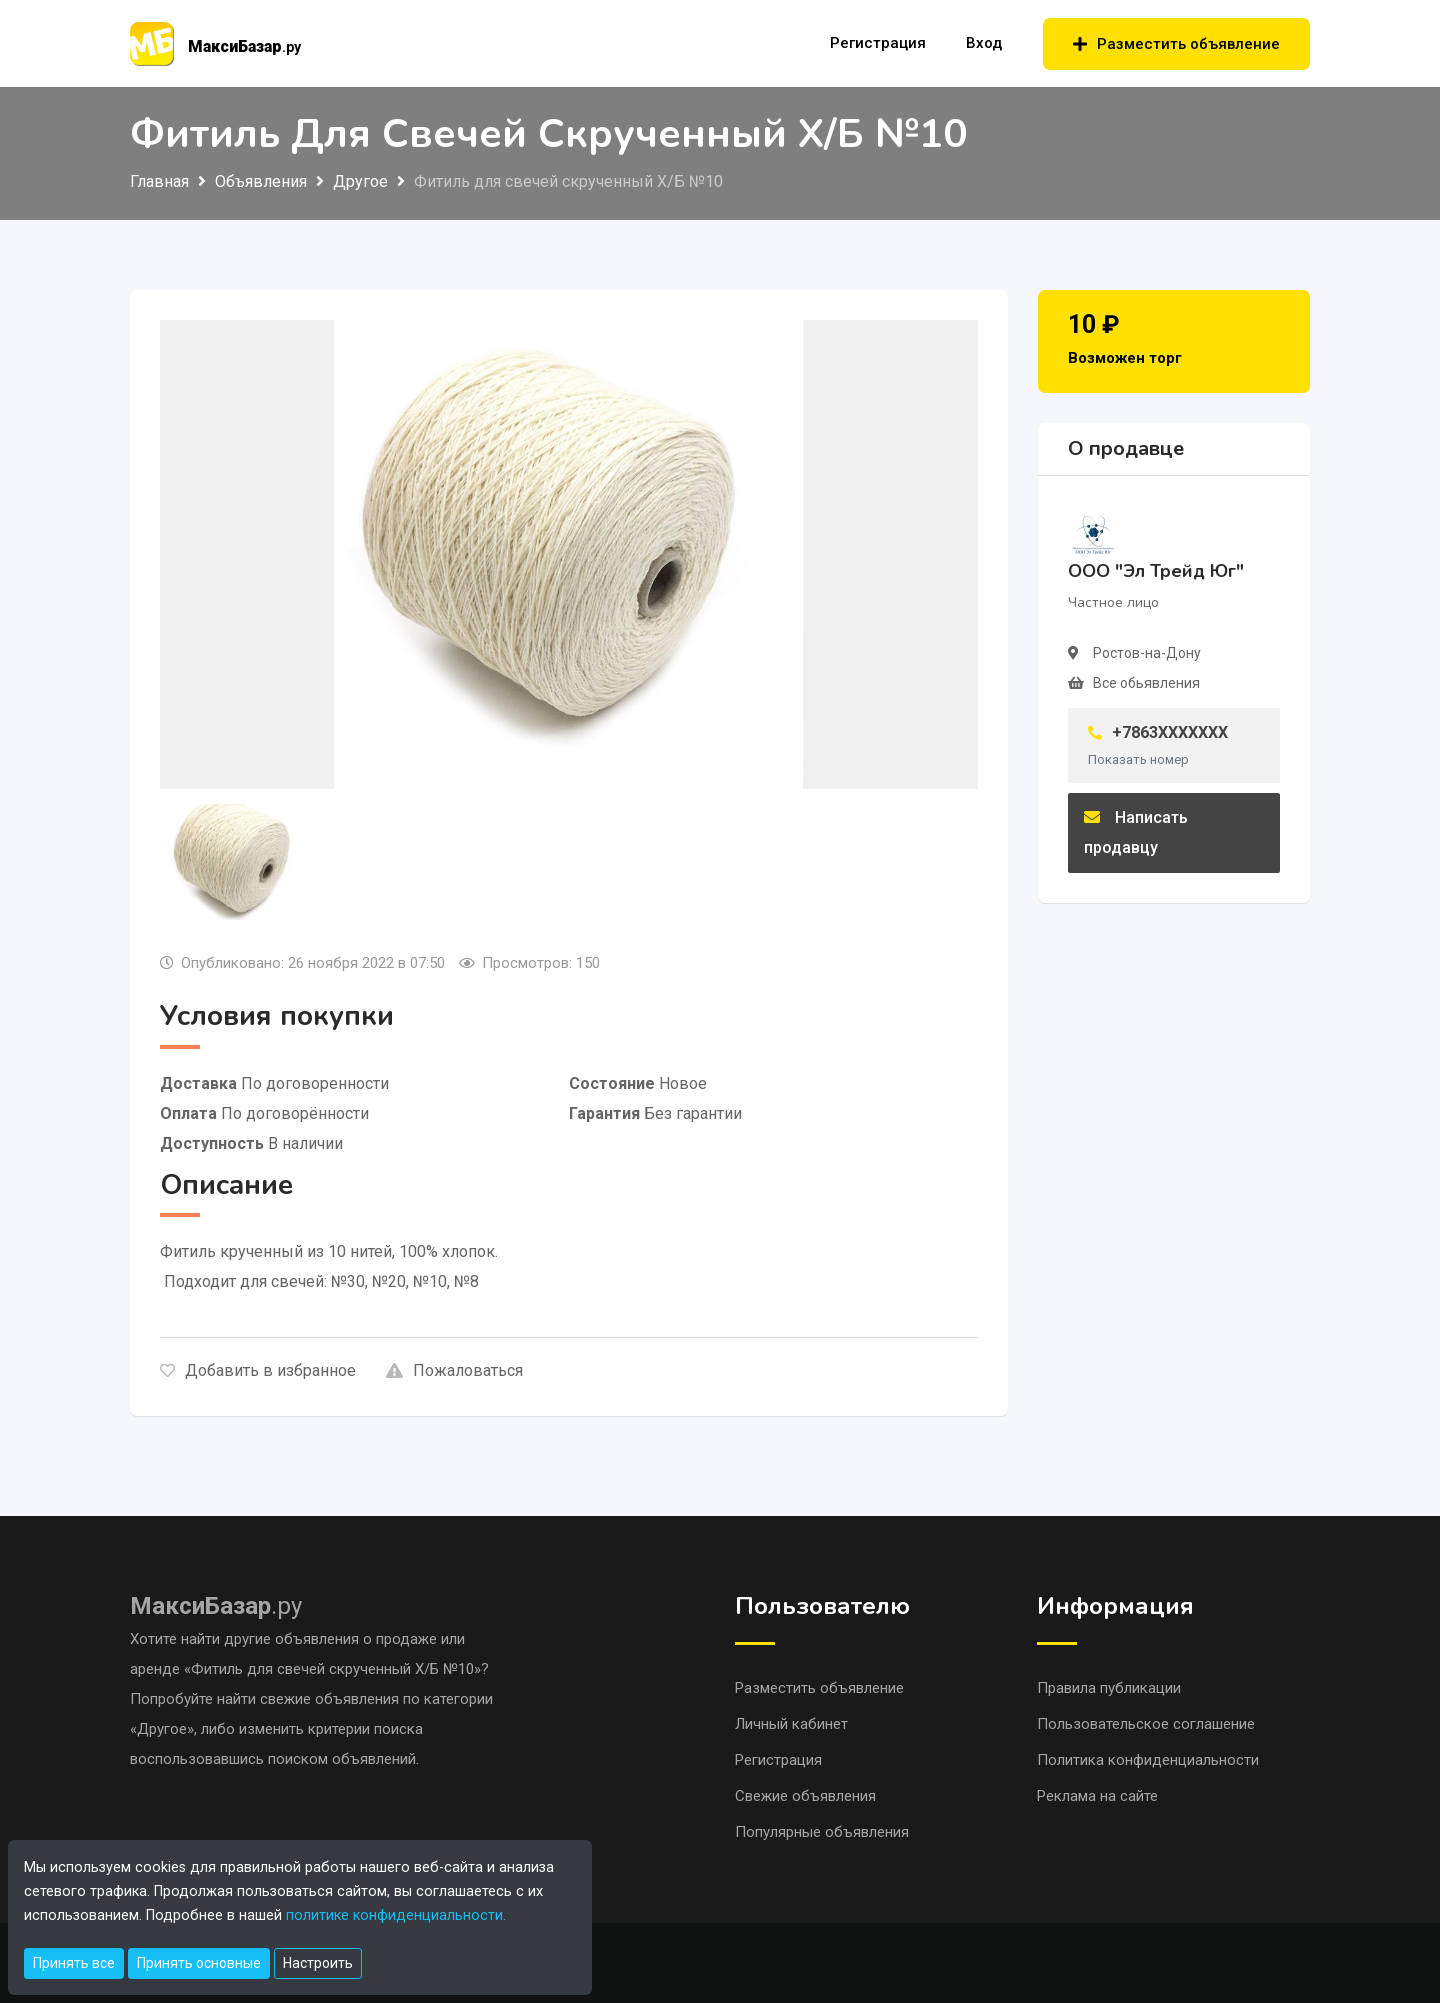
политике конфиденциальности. (396, 1915)
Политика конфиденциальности (1148, 1760)
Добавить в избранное (258, 1370)
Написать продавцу (1136, 832)
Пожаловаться (454, 1370)
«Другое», (165, 1729)
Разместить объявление (1176, 44)
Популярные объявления (822, 1832)
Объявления (261, 181)
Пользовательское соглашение (1146, 1724)
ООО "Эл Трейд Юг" (1156, 571)
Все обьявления (1146, 683)
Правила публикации (1109, 1688)
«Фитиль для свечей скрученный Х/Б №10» (332, 1669)
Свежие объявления (805, 1796)
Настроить (318, 1963)
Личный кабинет (791, 1724)
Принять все (74, 1963)
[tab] (238, 862)
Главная (159, 181)
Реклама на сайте (1097, 1796)
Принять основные (199, 1963)
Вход (984, 43)
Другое (360, 181)
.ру (216, 1606)
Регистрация (878, 43)
